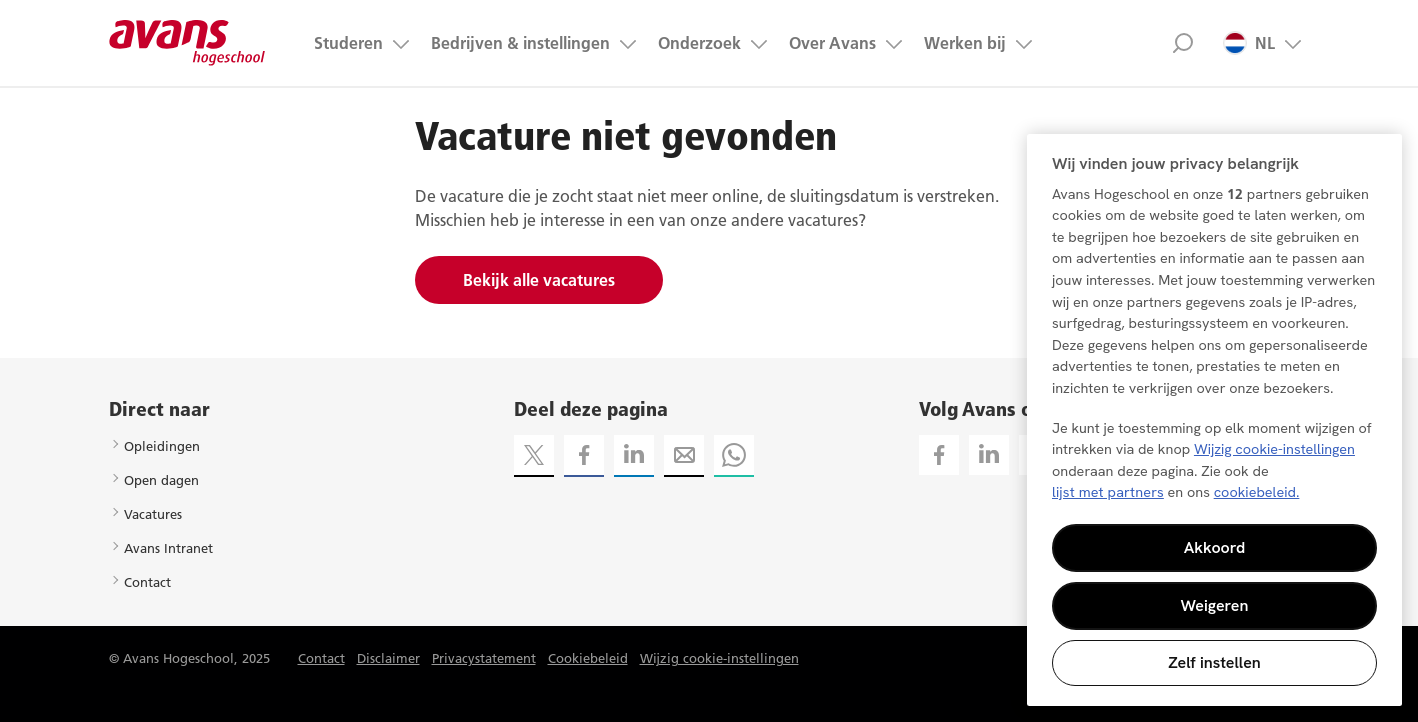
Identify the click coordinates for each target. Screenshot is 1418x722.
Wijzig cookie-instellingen (719, 658)
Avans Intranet (168, 548)
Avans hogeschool (187, 43)
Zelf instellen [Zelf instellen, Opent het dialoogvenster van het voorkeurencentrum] (1214, 662)
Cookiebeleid (588, 658)
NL (1249, 43)
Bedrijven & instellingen (520, 43)
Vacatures (153, 514)
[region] (1214, 420)
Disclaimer (388, 658)
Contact (147, 582)
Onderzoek (699, 43)
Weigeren (1215, 605)
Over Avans (832, 43)
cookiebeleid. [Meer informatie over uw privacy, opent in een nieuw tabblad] (1257, 492)
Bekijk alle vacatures (539, 280)
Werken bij (965, 43)
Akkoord (1215, 547)
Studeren (348, 43)
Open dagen (161, 480)
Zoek (1182, 43)
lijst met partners (1108, 492)
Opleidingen (162, 446)
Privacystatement (484, 658)
